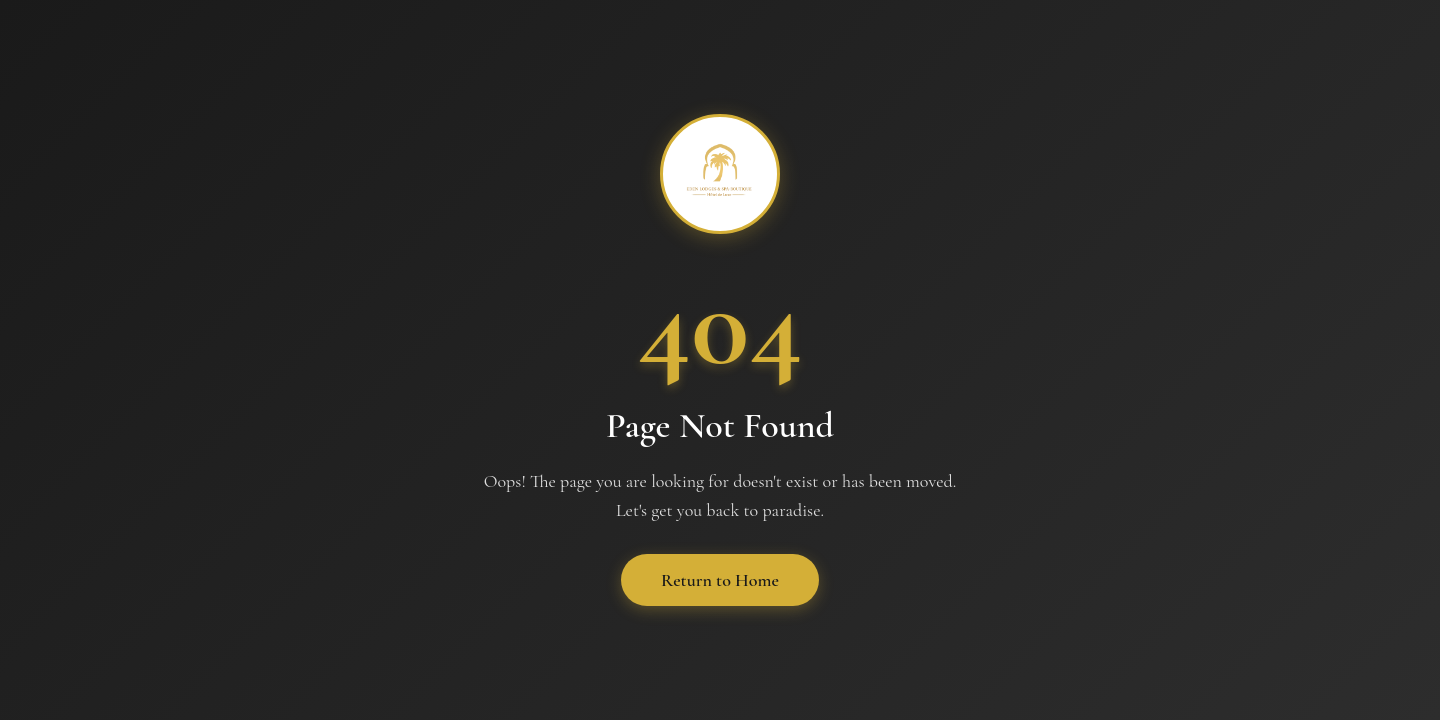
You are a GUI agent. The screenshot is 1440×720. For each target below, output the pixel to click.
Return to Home (720, 580)
